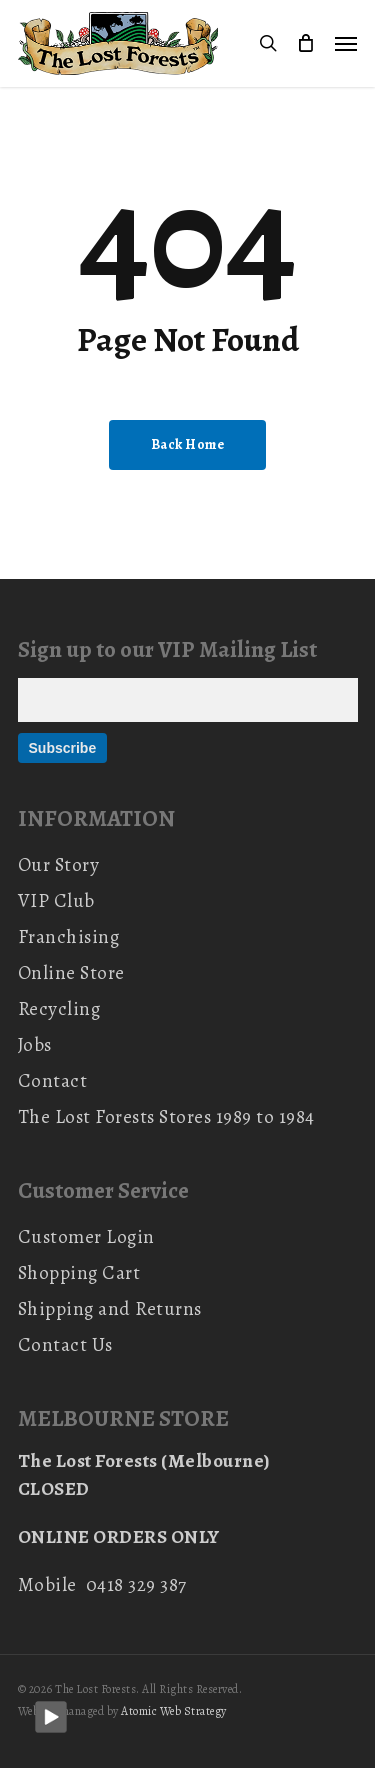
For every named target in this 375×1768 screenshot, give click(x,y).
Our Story (59, 865)
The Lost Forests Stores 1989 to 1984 (166, 1117)
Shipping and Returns (110, 1309)
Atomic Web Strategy (174, 1711)
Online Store (71, 973)
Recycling (59, 1009)
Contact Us (65, 1345)
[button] (346, 43)
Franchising (69, 937)
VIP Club (56, 901)
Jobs (35, 1045)
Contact (53, 1081)
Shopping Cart (79, 1273)
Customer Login (86, 1237)
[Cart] (306, 43)
